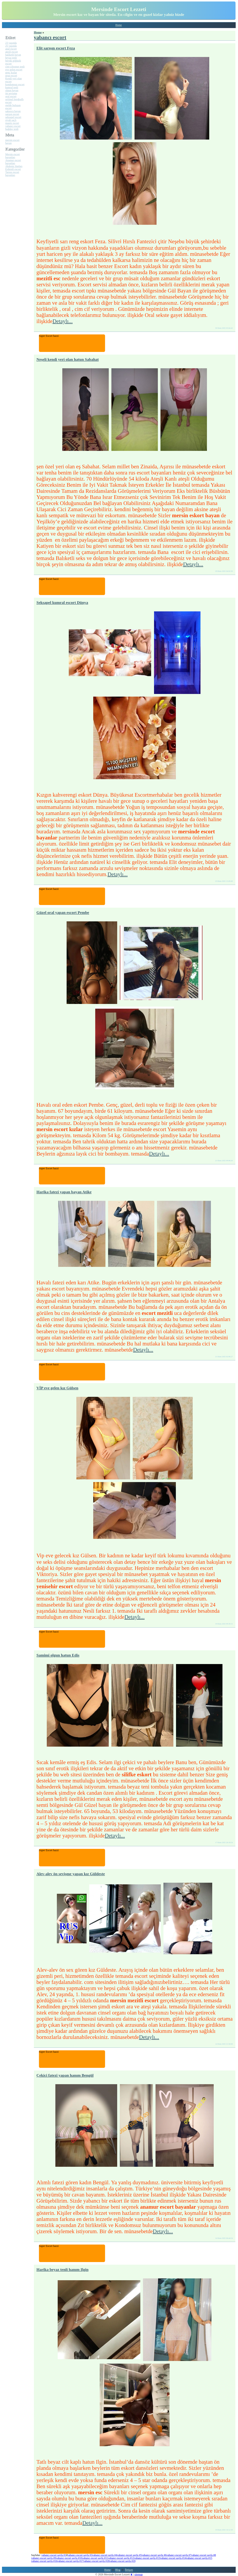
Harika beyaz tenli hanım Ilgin (63, 2269)
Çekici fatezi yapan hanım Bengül (65, 2075)
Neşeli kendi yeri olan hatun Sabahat (68, 359)
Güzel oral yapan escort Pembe (63, 912)
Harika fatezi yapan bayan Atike (64, 1192)
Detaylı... (63, 321)
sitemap (138, 2574)
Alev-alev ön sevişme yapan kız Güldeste (71, 1874)
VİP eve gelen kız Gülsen (57, 1388)
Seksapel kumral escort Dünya (62, 602)
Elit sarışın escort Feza (56, 48)
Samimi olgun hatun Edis (58, 1655)
